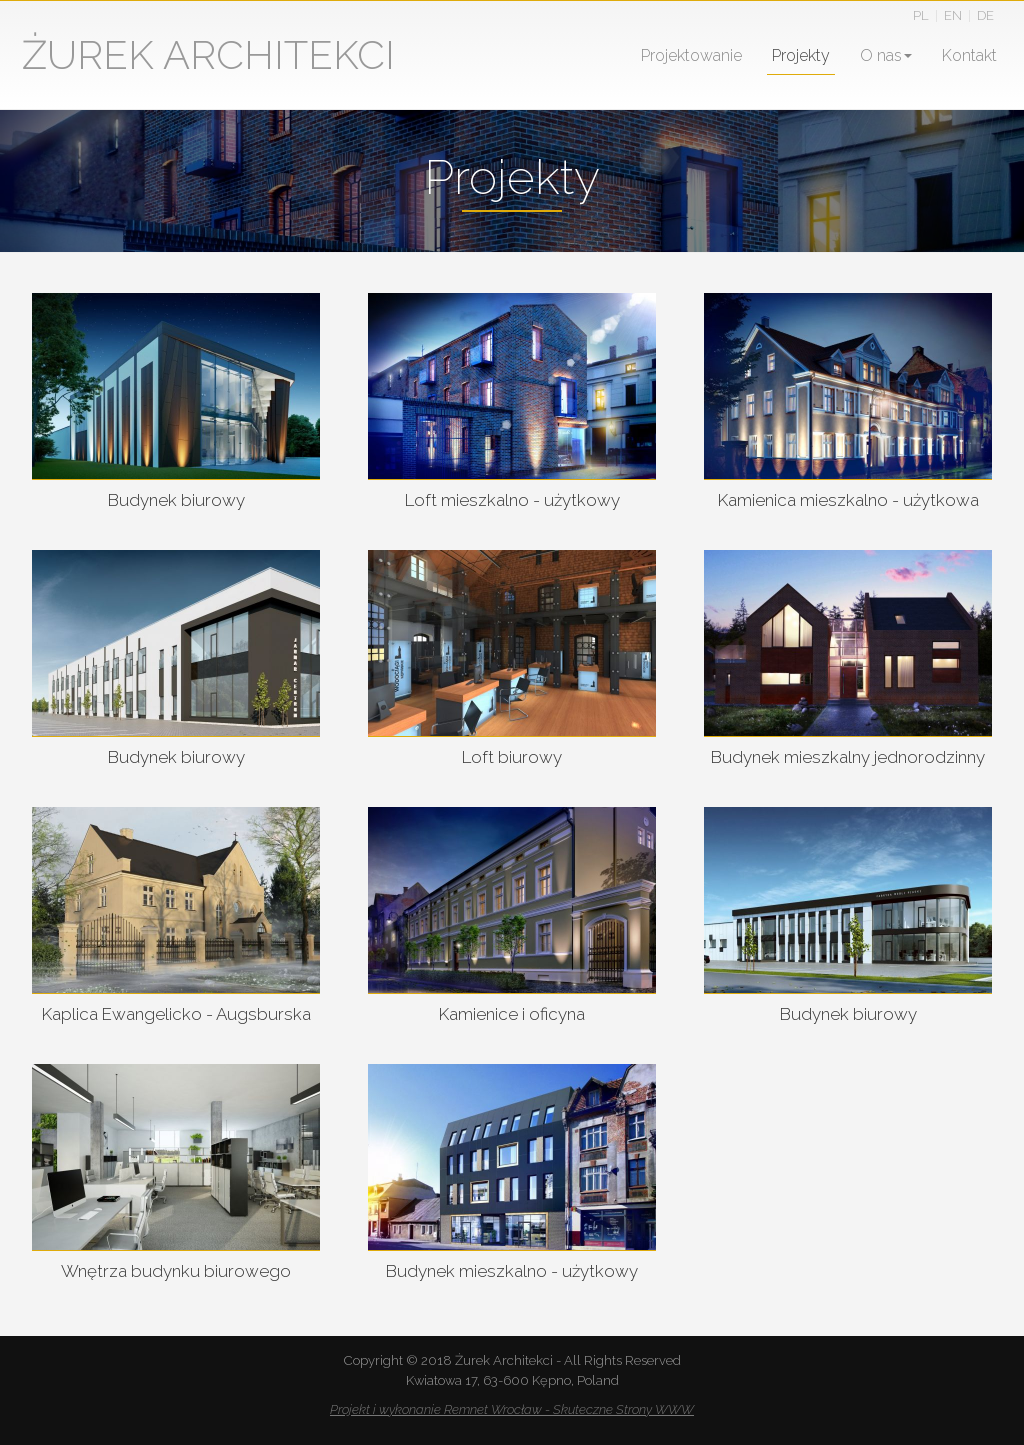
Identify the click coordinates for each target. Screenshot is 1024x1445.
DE (985, 15)
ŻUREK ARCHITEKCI (208, 54)
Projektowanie (691, 55)
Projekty (801, 55)
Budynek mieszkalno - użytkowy (512, 1271)
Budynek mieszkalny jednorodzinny (848, 757)
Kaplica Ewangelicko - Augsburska (176, 1014)
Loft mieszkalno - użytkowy (512, 500)
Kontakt (969, 55)
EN (953, 15)
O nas (886, 55)
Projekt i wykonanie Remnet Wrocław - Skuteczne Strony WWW (512, 1409)
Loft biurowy (512, 757)
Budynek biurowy (176, 500)
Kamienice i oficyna (512, 1014)
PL (921, 15)
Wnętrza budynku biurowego (176, 1271)
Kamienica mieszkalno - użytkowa (848, 500)
